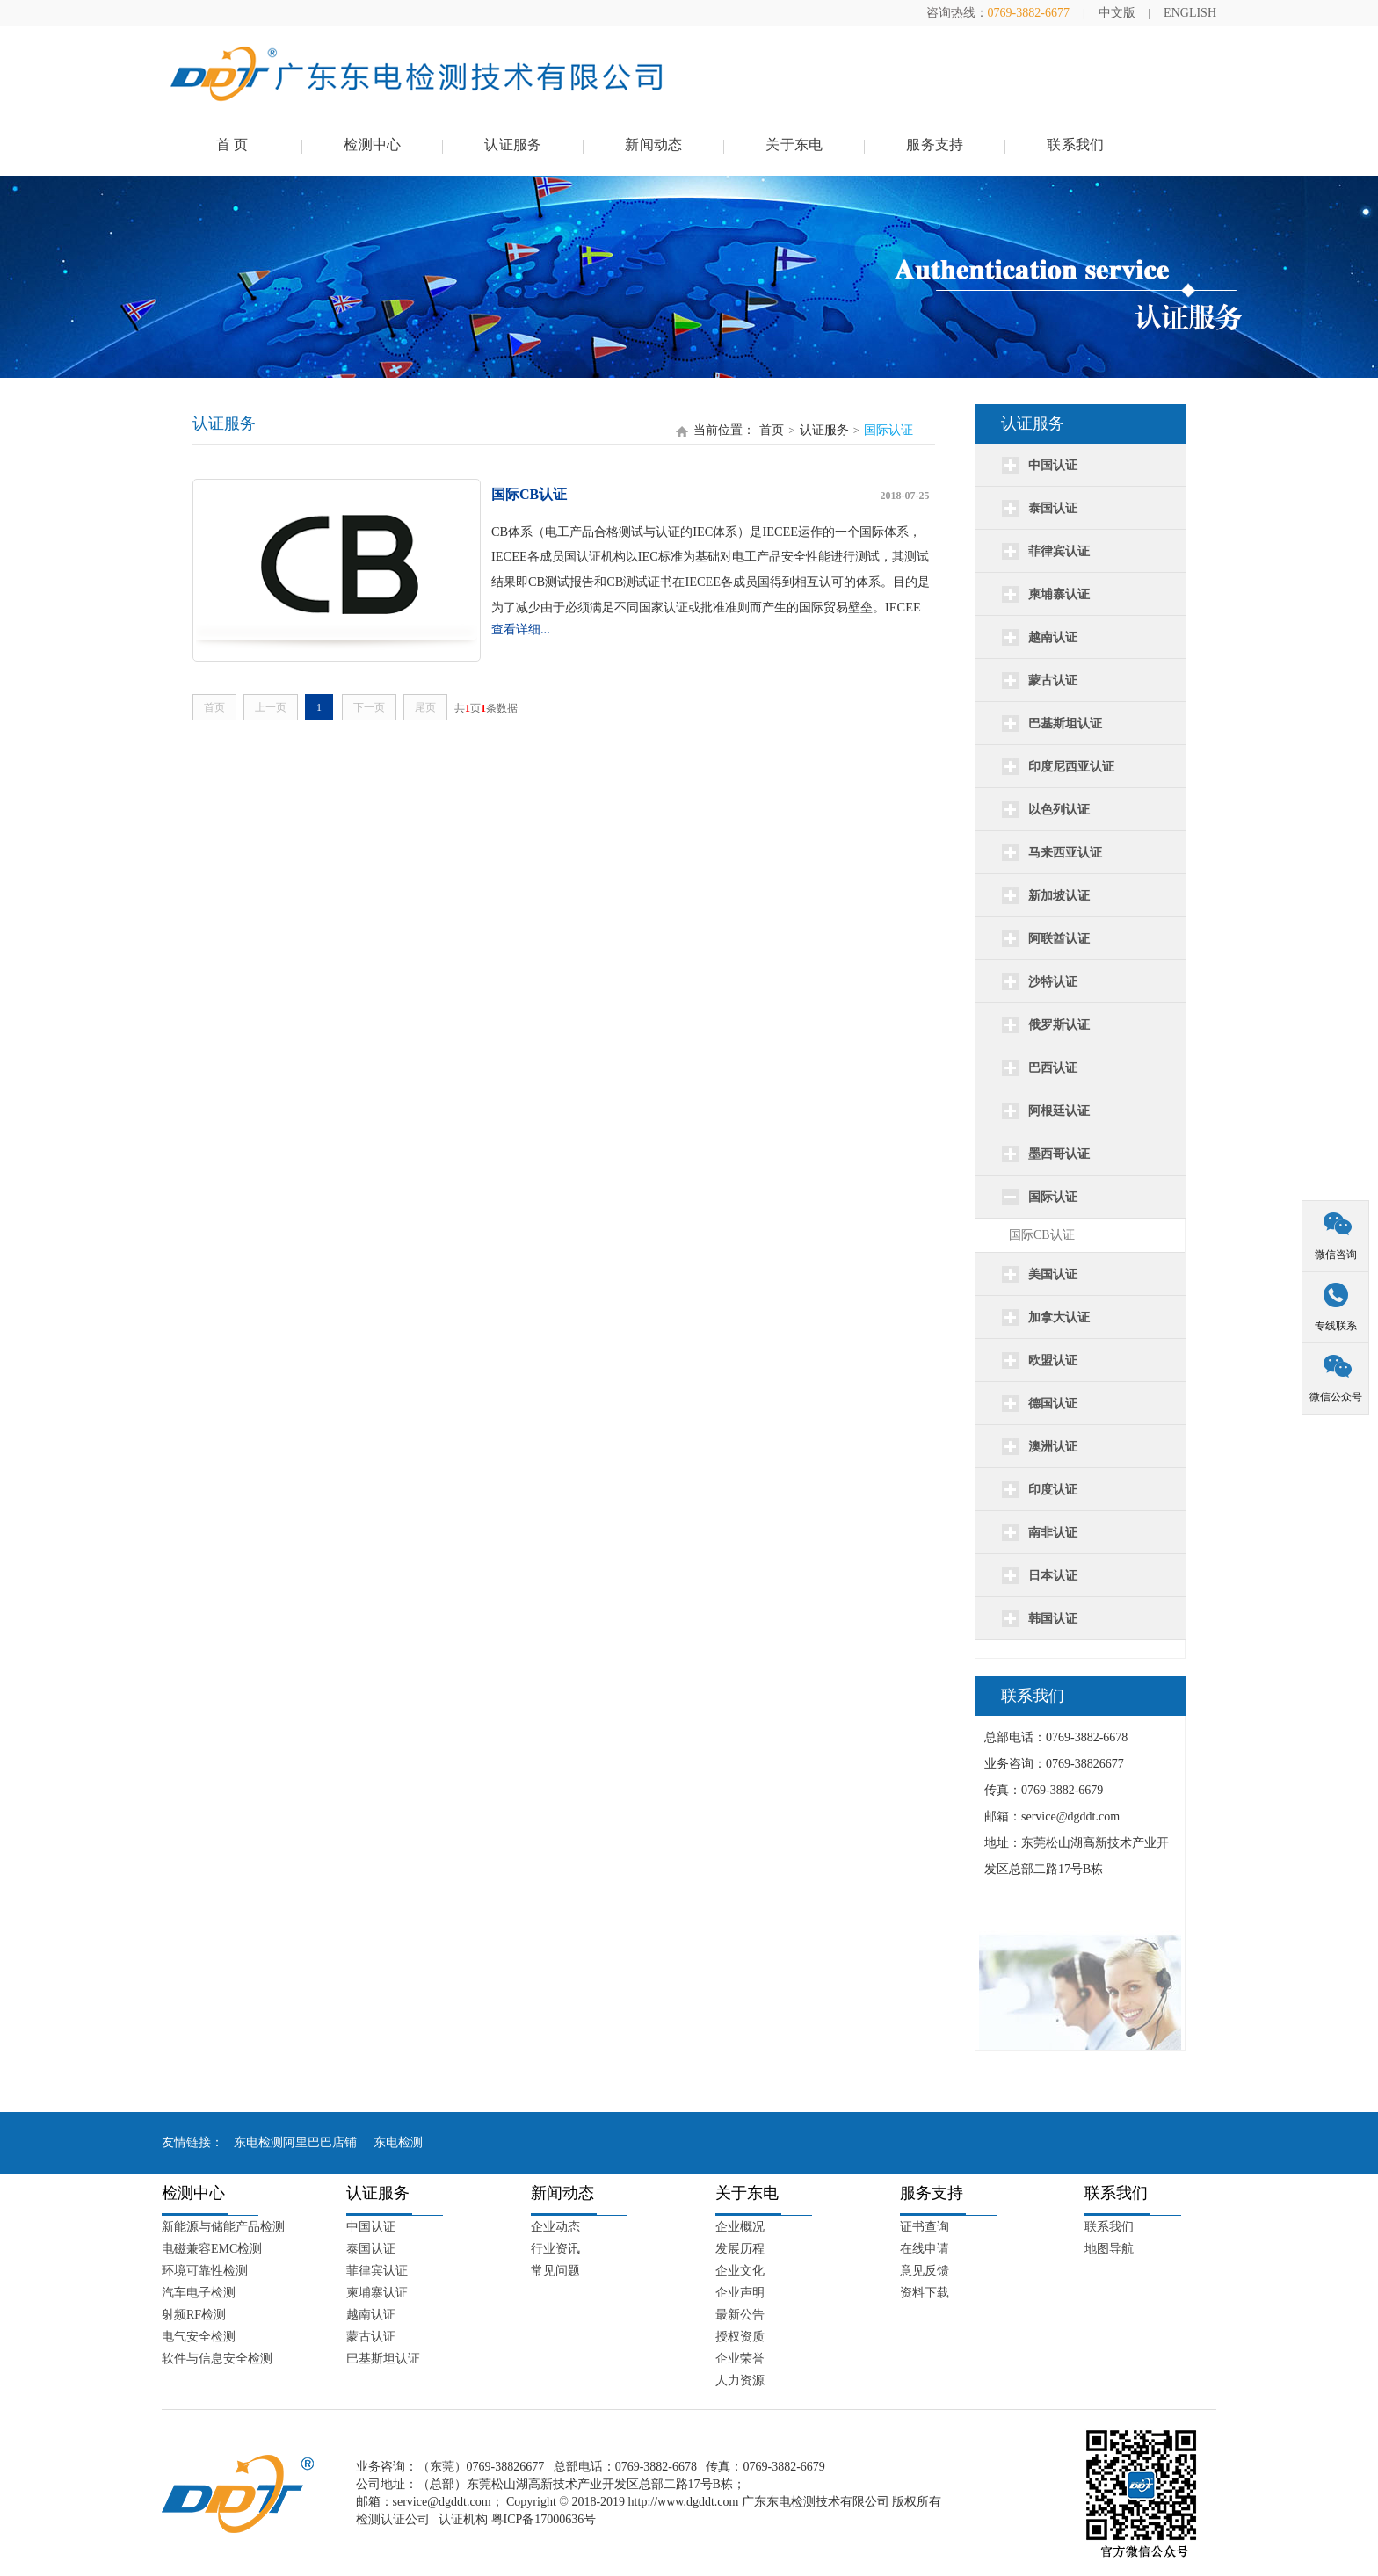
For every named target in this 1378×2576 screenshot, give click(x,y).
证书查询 (924, 2226)
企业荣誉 (740, 2358)
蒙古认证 (370, 2336)
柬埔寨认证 (377, 2292)
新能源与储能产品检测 (223, 2226)
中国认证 (370, 2226)
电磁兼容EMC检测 (212, 2248)
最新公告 (740, 2314)
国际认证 (888, 430)
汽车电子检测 (199, 2292)
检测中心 (372, 144)
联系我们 (1075, 144)
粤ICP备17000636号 (544, 2519)
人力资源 (740, 2380)
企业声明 (740, 2292)
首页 (771, 430)
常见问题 (555, 2270)
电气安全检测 (199, 2336)
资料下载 (924, 2292)
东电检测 (398, 2142)
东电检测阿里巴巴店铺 (295, 2142)
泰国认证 (370, 2248)
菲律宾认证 (377, 2270)
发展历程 (740, 2248)
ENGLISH (1190, 12)
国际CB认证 (1042, 1234)
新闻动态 (653, 144)
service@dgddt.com (442, 2501)
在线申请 (924, 2248)
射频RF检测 (194, 2314)
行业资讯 (555, 2248)
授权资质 (740, 2336)
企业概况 (740, 2226)
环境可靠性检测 (205, 2270)
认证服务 (512, 144)
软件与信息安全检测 (217, 2358)
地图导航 (1109, 2248)
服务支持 (934, 144)
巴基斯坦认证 (383, 2358)
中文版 (1117, 12)
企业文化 (740, 2270)
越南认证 (370, 2314)
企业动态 (555, 2226)
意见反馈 (924, 2270)
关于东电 (794, 144)
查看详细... (520, 629)
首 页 (232, 144)
